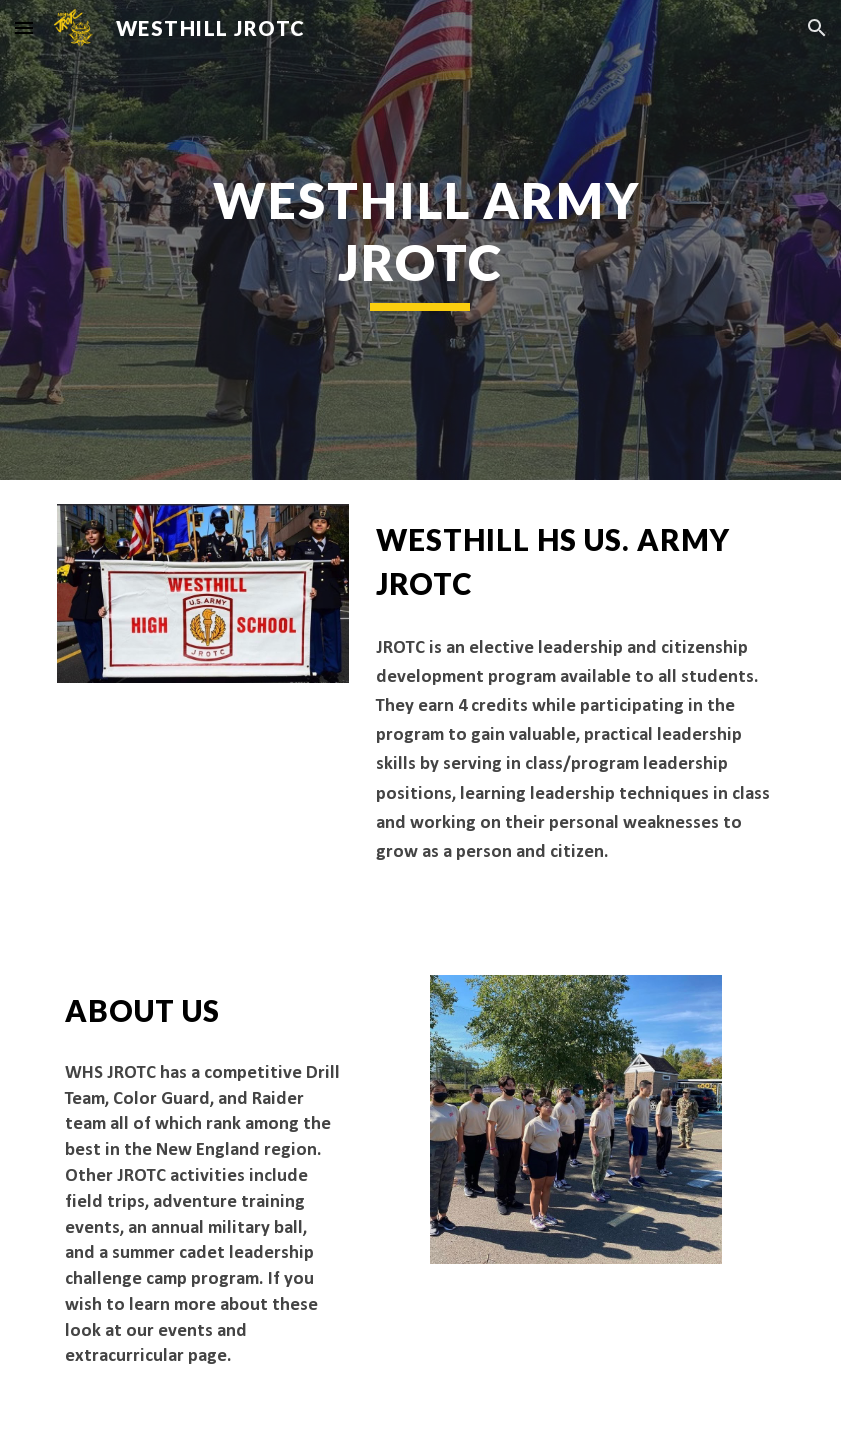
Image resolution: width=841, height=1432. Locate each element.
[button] (24, 27)
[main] (420, 240)
